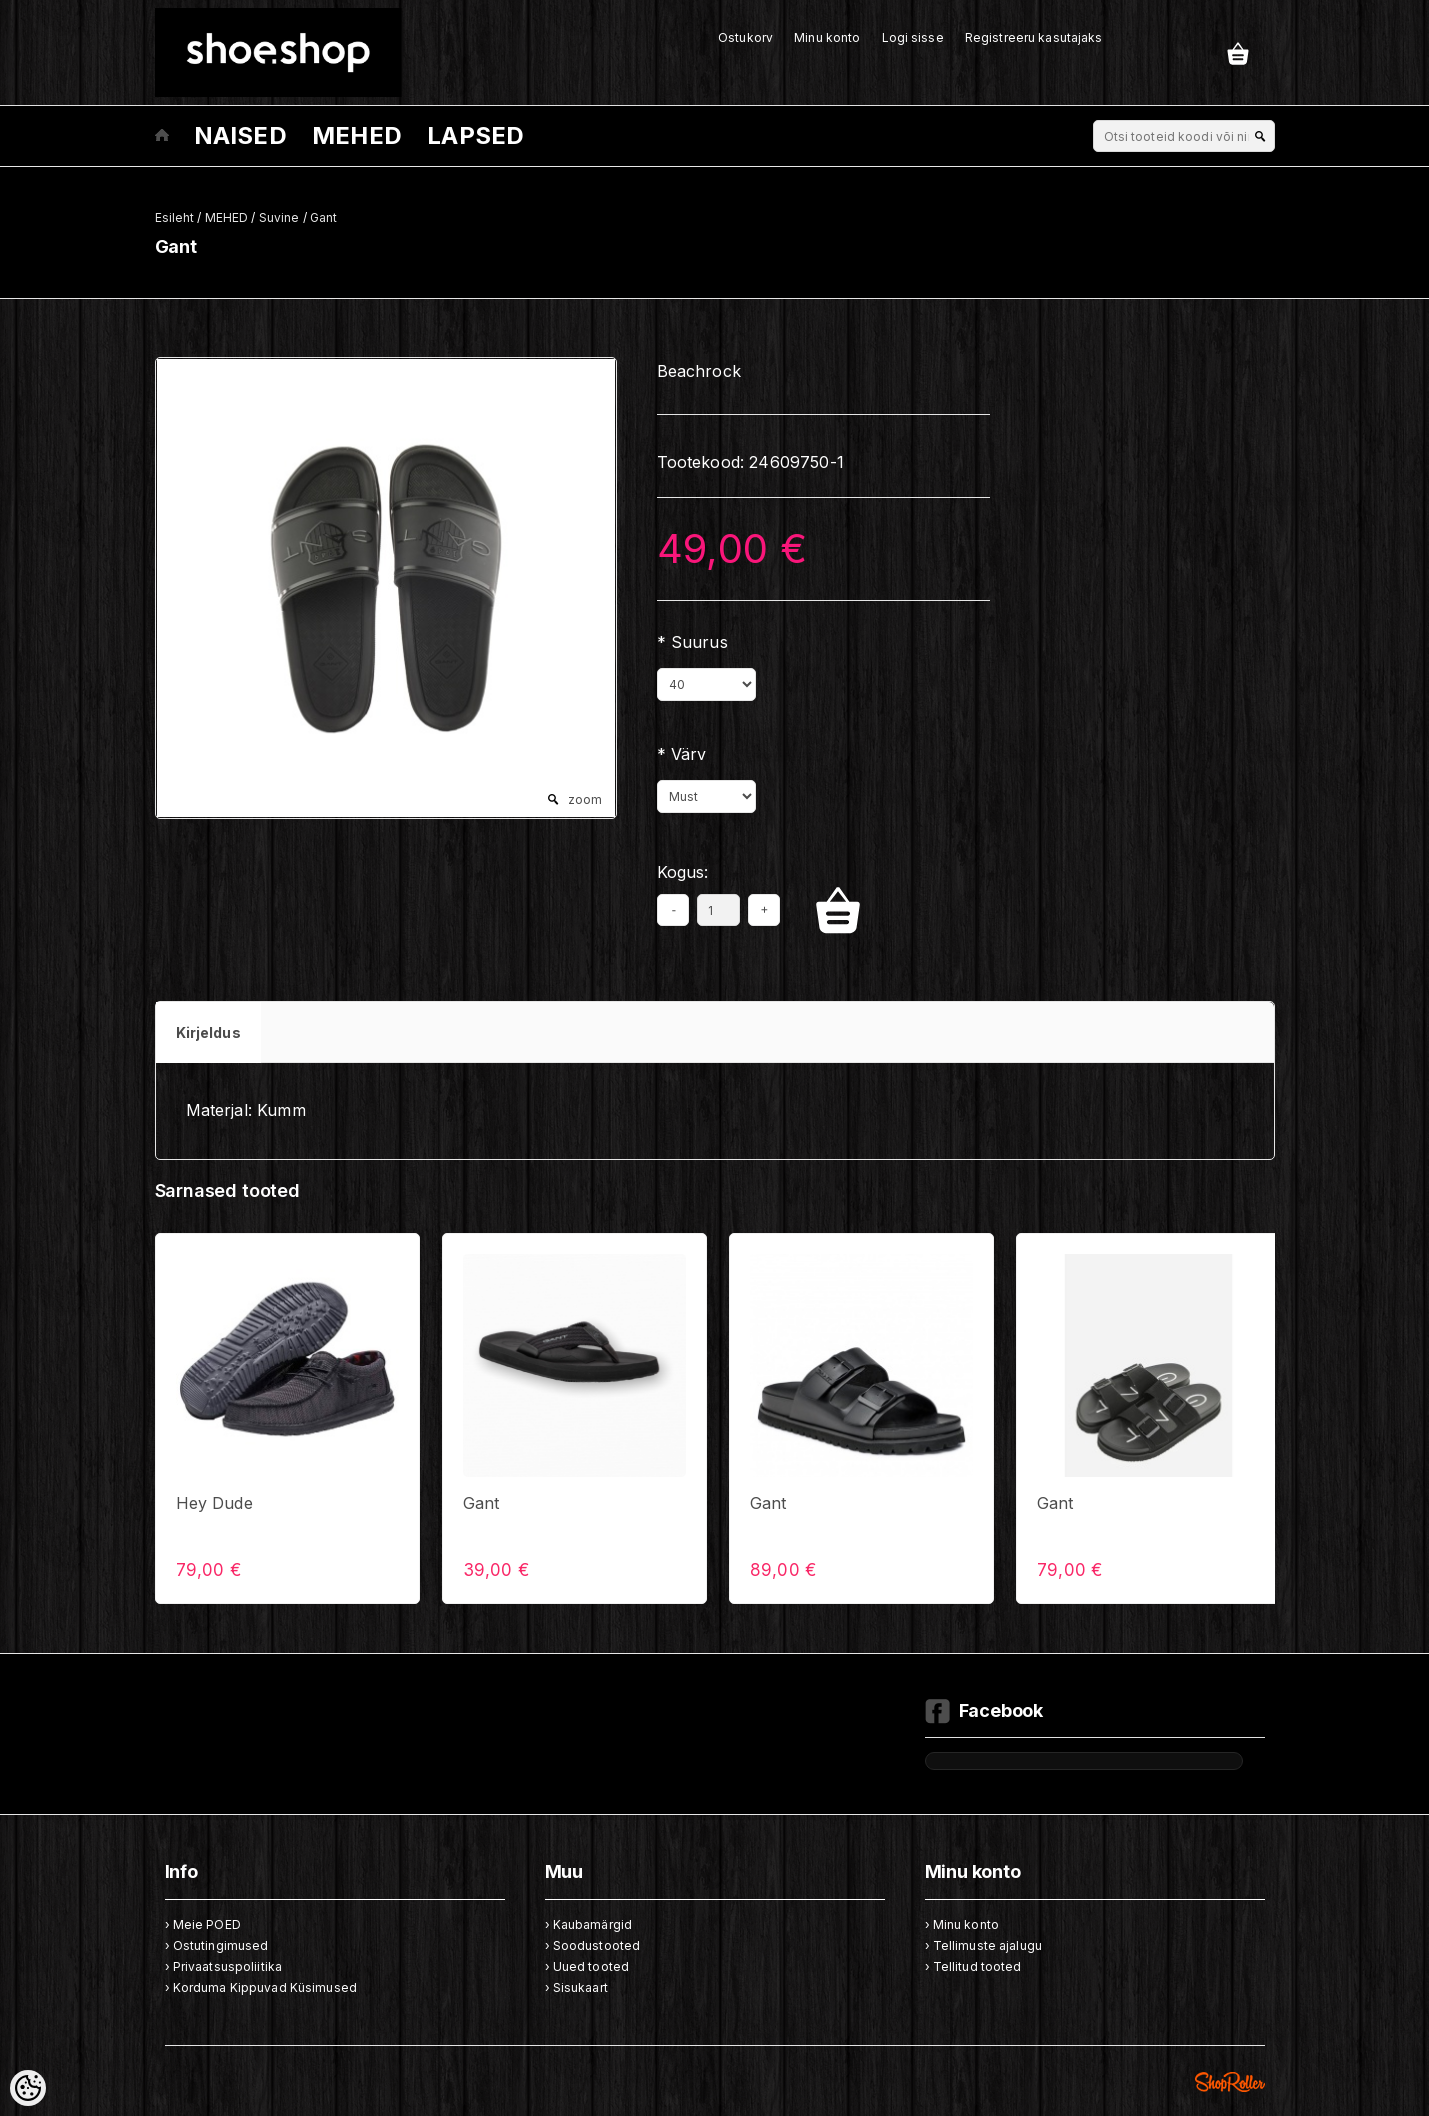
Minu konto (827, 37)
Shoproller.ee (1230, 2082)
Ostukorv (745, 37)
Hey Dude (214, 1503)
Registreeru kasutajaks (1034, 37)
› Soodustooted (593, 1945)
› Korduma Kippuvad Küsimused (261, 1987)
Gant (323, 217)
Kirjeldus (208, 1032)
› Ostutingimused (217, 1945)
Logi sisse (913, 37)
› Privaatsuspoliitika (224, 1966)
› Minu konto (962, 1924)
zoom (585, 799)
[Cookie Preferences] (28, 2088)
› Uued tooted (587, 1966)
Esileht (175, 217)
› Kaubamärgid (589, 1924)
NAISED (240, 135)
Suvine (279, 217)
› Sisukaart (576, 1987)
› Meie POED (203, 1924)
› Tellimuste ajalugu (983, 1945)
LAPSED (475, 135)
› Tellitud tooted (973, 1966)
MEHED (357, 135)
